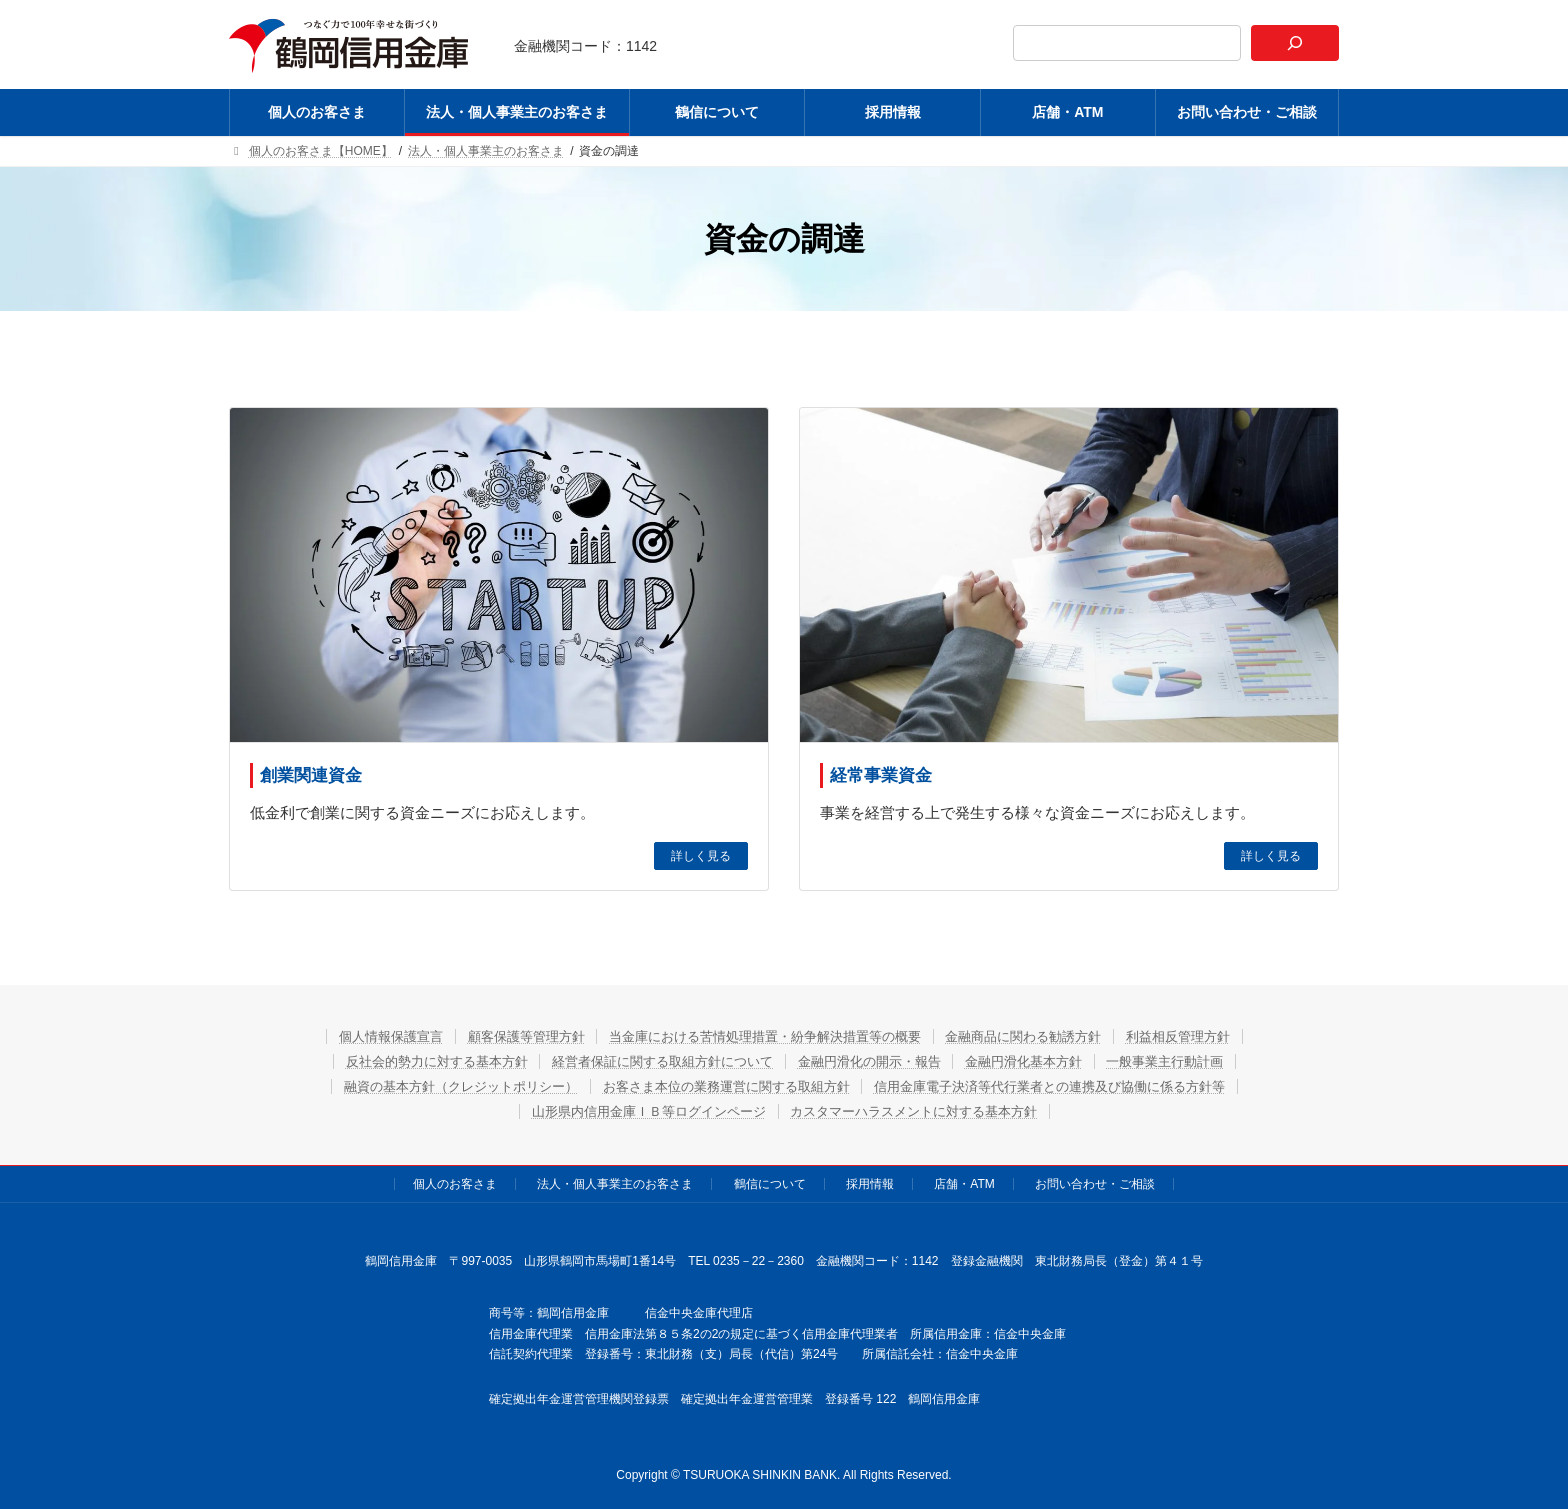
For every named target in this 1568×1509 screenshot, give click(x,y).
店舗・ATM (964, 1184)
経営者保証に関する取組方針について (651, 1061)
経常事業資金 (881, 775)
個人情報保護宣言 (356, 1036)
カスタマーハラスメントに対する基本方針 (925, 1111)
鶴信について (770, 1184)
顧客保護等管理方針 (504, 1036)
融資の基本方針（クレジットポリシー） (434, 1086)
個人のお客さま (455, 1184)
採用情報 (870, 1184)
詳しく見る (701, 856)
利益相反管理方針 (1214, 1036)
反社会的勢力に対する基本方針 (405, 1061)
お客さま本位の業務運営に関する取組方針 (722, 1086)
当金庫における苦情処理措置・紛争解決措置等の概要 (764, 1036)
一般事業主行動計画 (1200, 1061)
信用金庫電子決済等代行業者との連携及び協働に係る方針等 (1073, 1086)
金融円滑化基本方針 (1045, 1061)
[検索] (1295, 43)
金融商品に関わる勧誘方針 (1045, 1036)
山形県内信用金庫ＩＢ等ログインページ (637, 1111)
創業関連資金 (311, 775)
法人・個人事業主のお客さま (615, 1184)
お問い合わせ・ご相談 (1095, 1184)
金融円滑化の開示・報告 (876, 1061)
